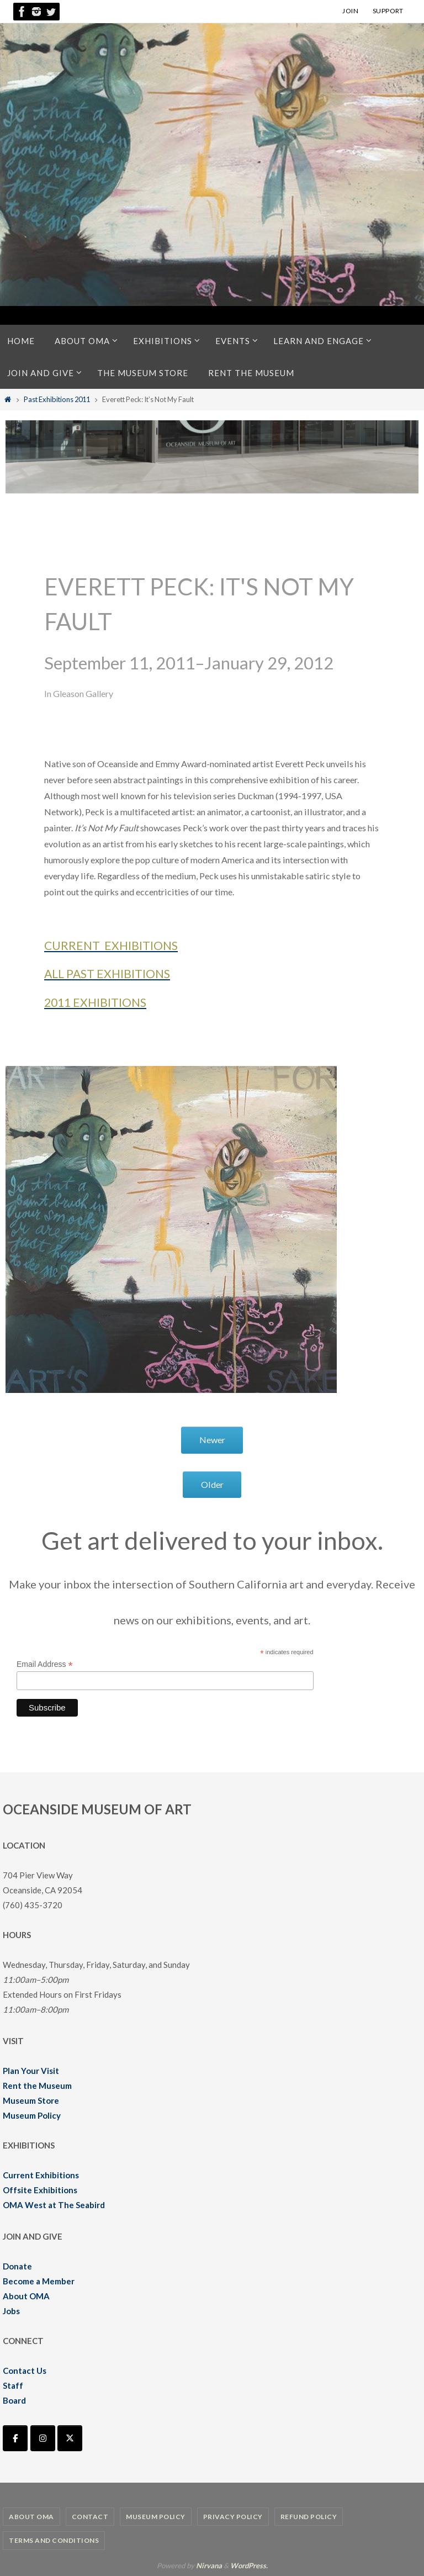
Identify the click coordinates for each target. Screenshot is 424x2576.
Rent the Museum (37, 2086)
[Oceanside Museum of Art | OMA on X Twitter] (69, 2438)
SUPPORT (388, 11)
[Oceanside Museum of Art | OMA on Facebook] (15, 2438)
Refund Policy (308, 2516)
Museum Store (31, 2100)
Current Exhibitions (41, 2175)
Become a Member (39, 2281)
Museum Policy (32, 2115)
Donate (17, 2266)
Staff (13, 2385)
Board (14, 2400)
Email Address (45, 1664)
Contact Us (24, 2371)
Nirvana (209, 2565)
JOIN (350, 11)
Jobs (11, 2311)
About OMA (26, 2296)
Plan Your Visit (31, 2071)
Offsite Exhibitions (40, 2190)
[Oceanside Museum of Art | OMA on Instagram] (42, 2438)
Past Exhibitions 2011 (57, 399)
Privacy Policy (233, 2516)
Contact (90, 2516)
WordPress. (249, 2565)
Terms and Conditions (54, 2540)
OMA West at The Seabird (54, 2205)
